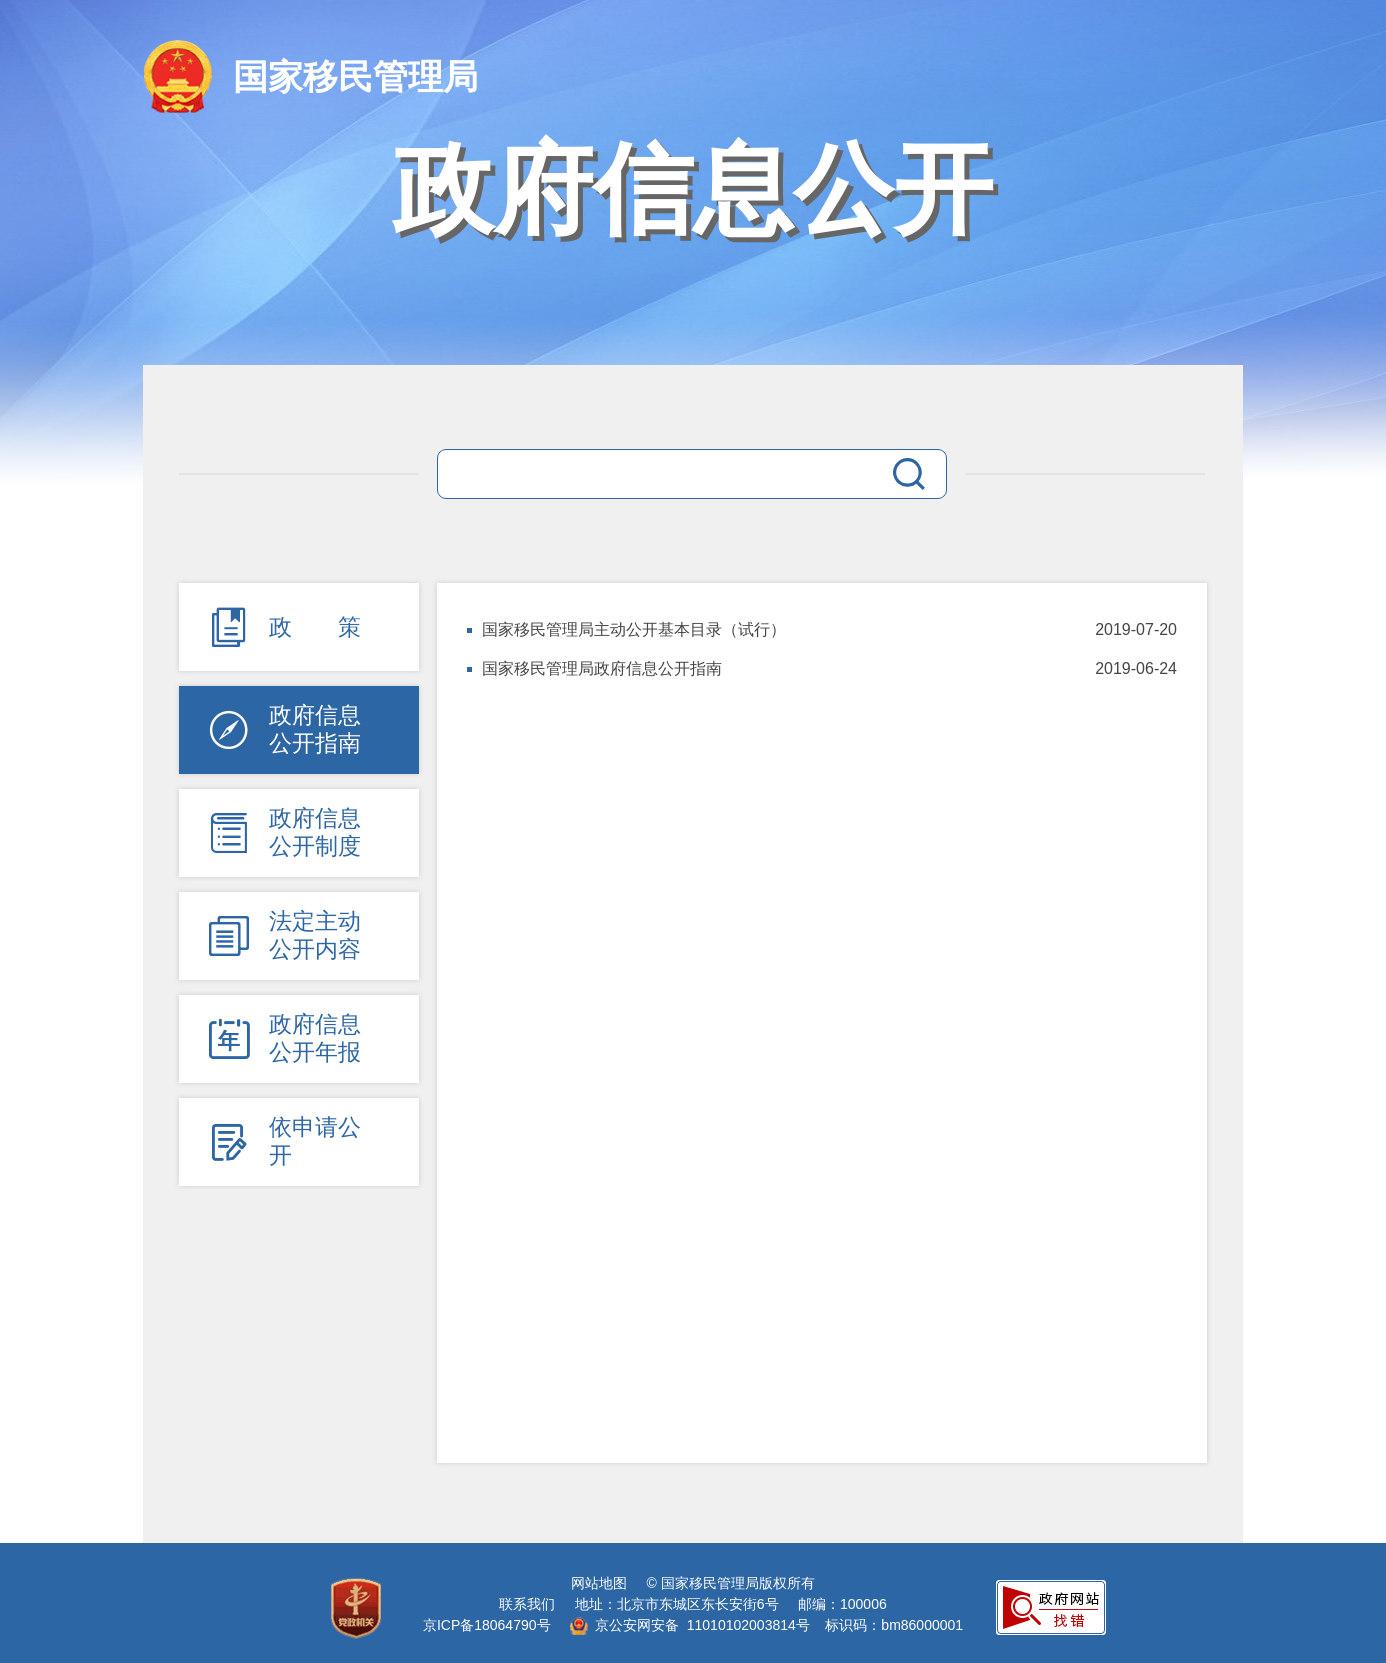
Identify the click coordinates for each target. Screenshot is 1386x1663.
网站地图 (599, 1583)
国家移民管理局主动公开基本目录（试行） (634, 629)
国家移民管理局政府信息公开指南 (602, 668)
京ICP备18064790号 (487, 1625)
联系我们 (527, 1604)
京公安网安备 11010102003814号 (690, 1625)
